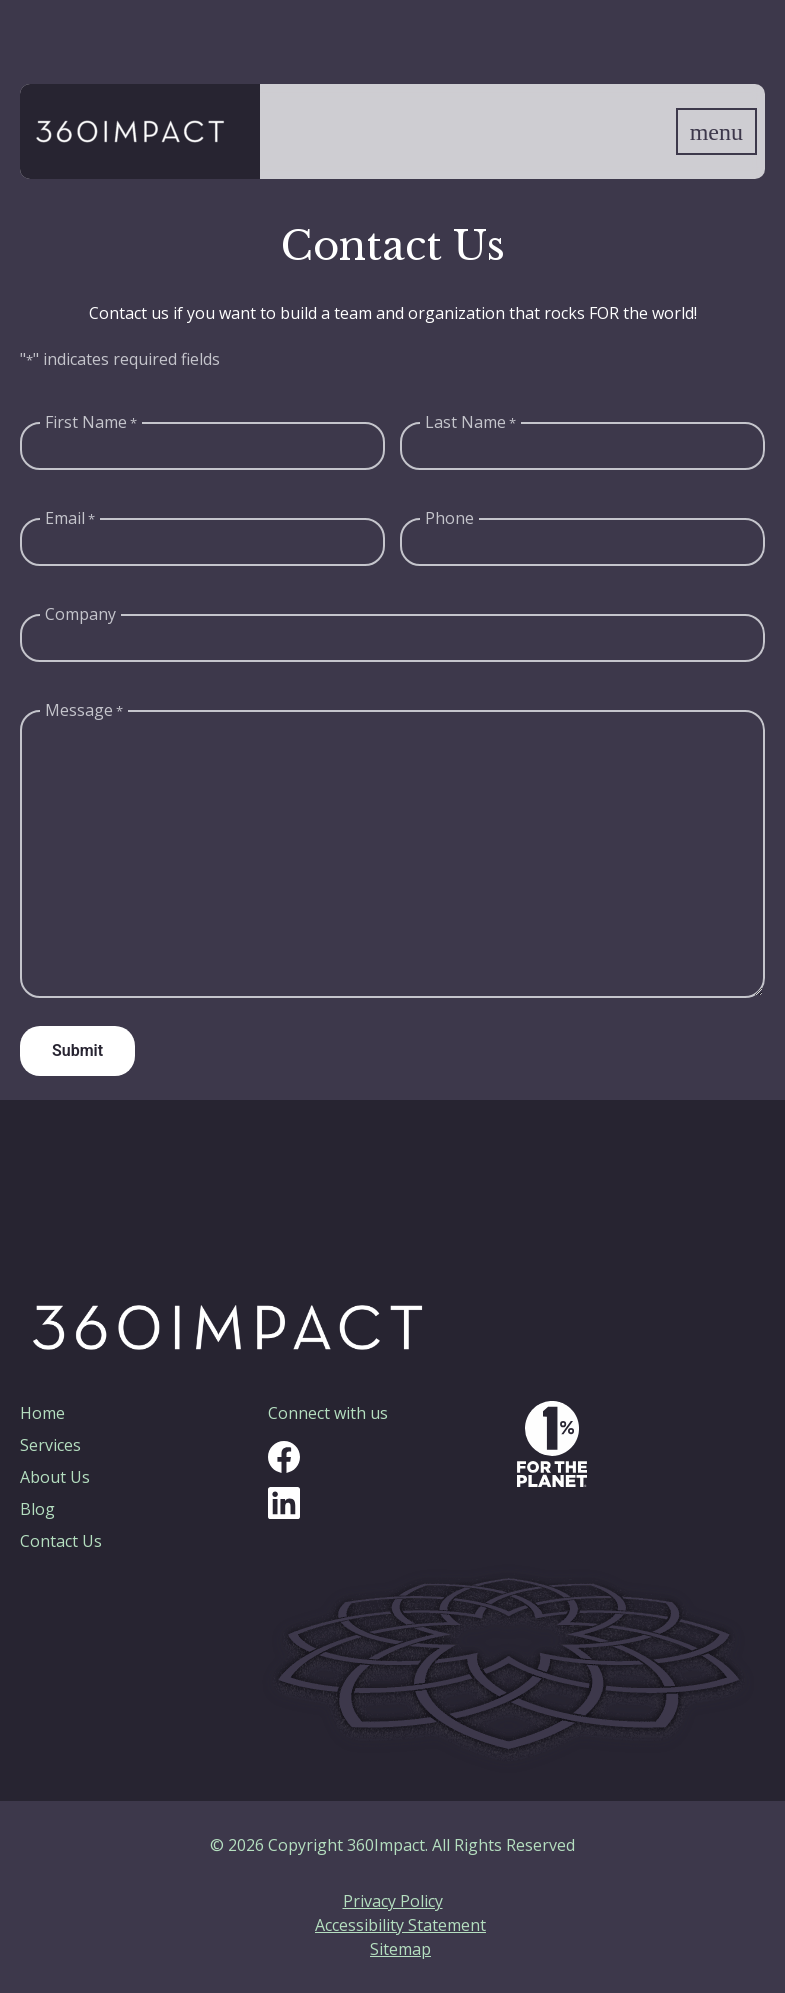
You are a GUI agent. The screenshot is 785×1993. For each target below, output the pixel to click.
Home (42, 1413)
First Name (91, 422)
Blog (37, 1509)
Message (84, 710)
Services (50, 1445)
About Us (55, 1477)
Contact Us (61, 1541)
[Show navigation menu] (716, 131)
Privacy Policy (393, 1901)
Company (80, 614)
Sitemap (400, 1949)
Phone (449, 518)
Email (70, 518)
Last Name (470, 422)
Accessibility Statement (400, 1925)
